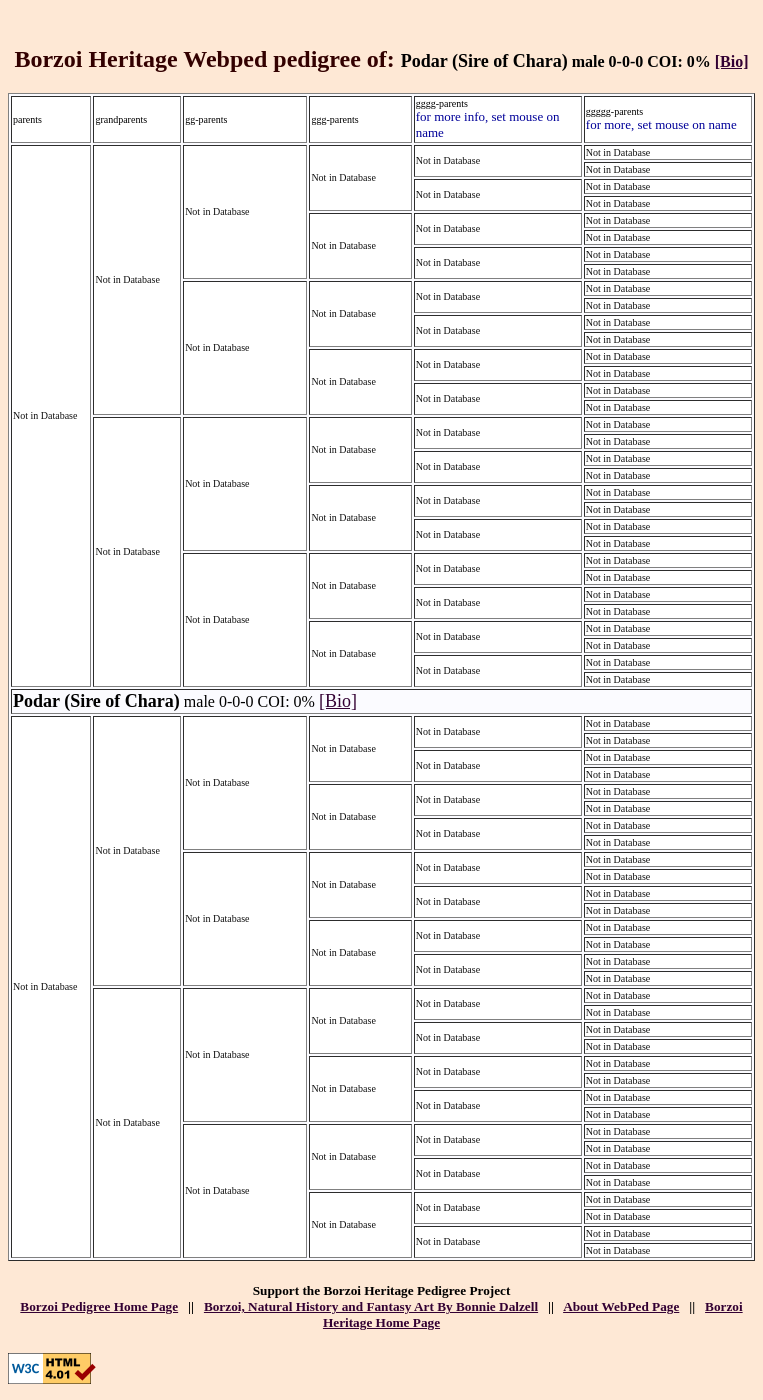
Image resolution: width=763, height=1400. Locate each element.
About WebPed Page (621, 1306)
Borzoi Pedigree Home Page (99, 1306)
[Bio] (732, 61)
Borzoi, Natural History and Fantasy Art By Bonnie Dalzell (371, 1306)
